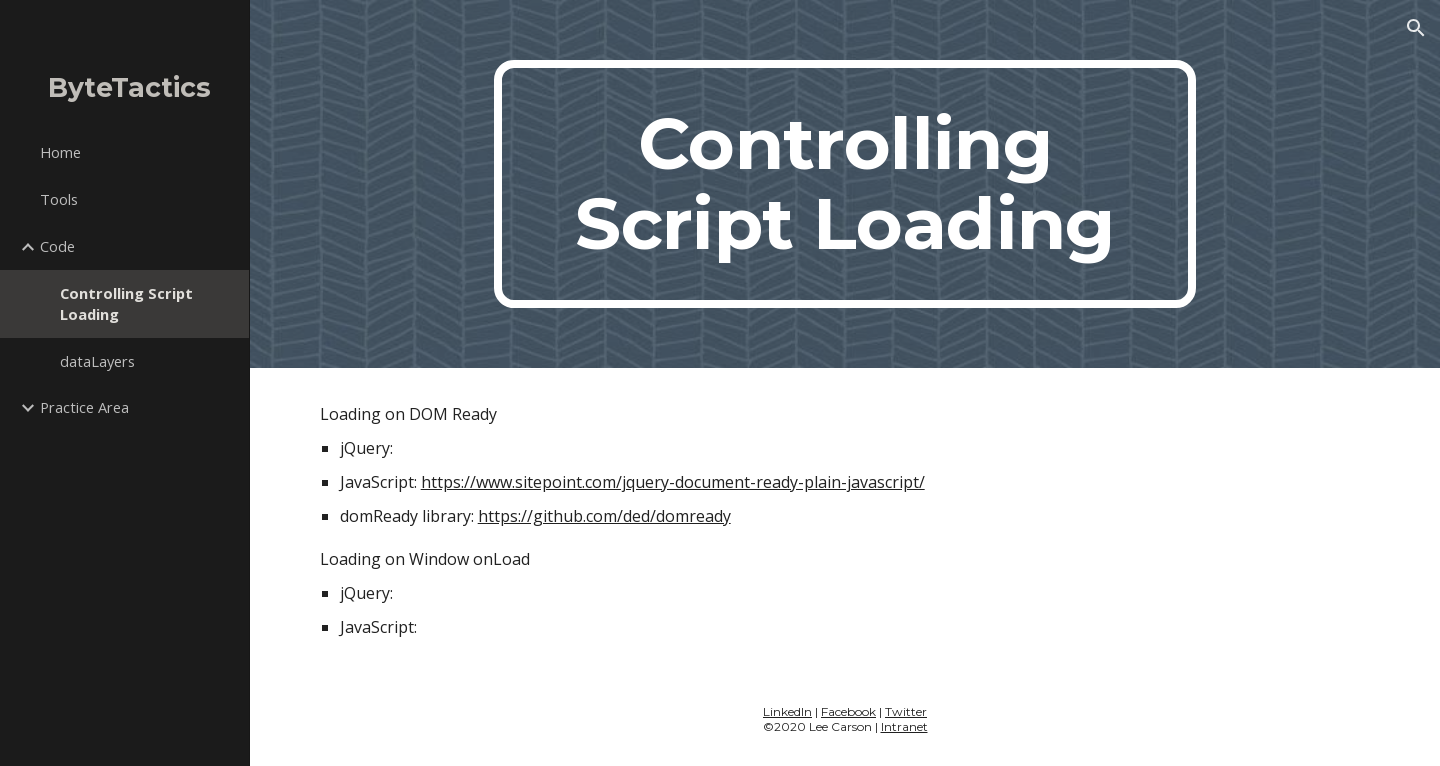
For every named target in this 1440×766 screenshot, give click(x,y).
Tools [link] (59, 199)
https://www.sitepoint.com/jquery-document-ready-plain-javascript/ (673, 482)
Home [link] (60, 152)
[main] (845, 184)
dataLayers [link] (97, 361)
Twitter (906, 711)
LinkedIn (787, 711)
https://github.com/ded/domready (604, 516)
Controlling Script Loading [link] (126, 303)
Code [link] (57, 246)
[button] (1416, 28)
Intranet (904, 726)
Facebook (848, 711)
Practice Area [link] (84, 407)
